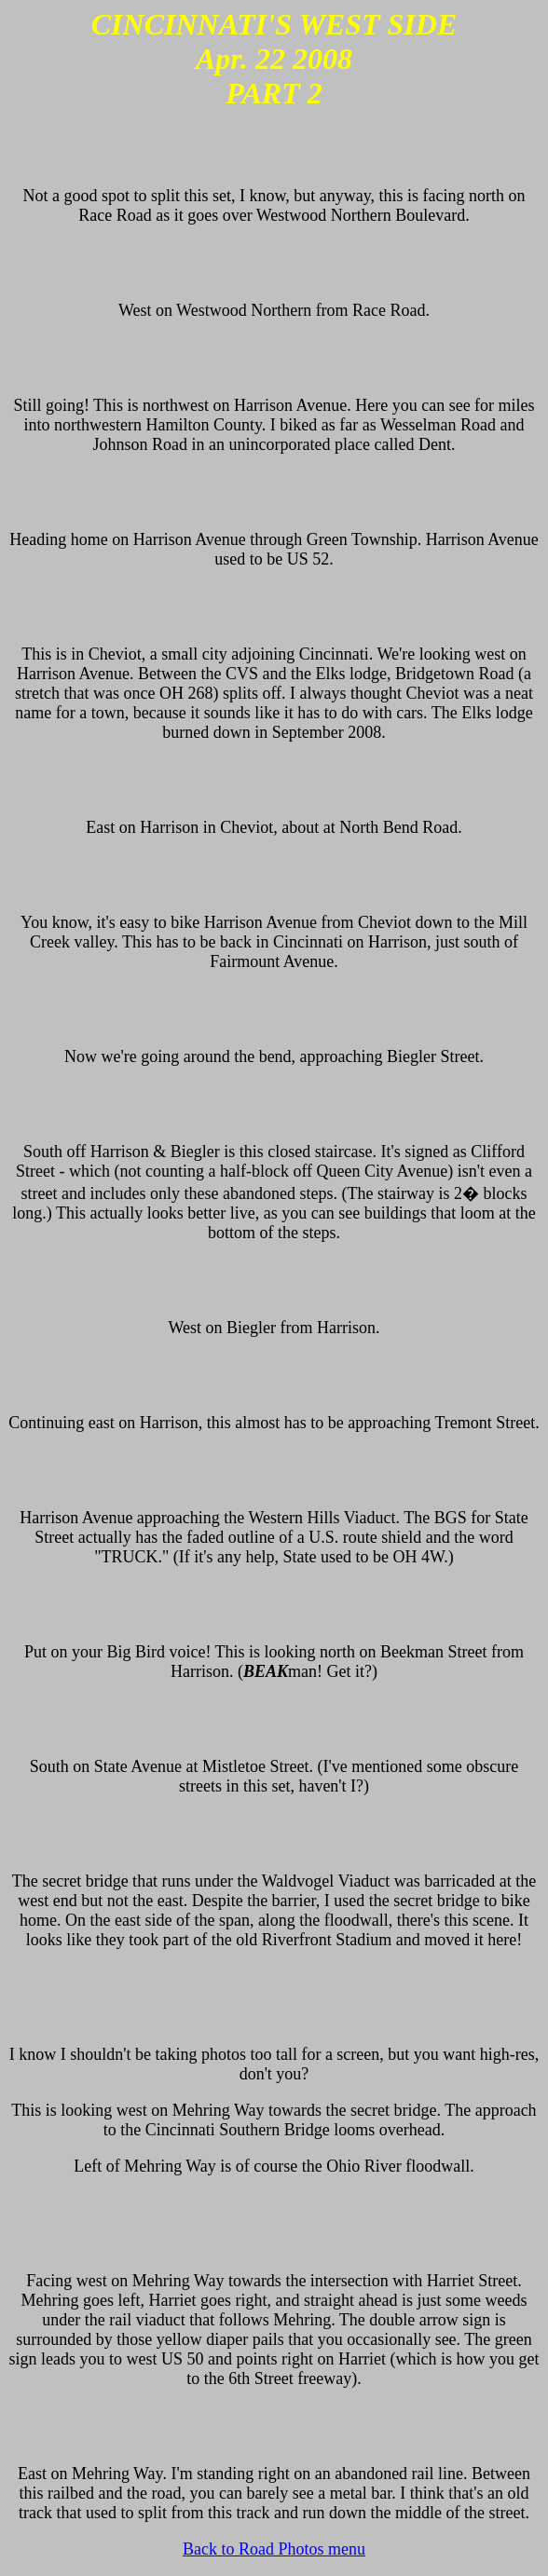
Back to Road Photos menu (274, 2549)
